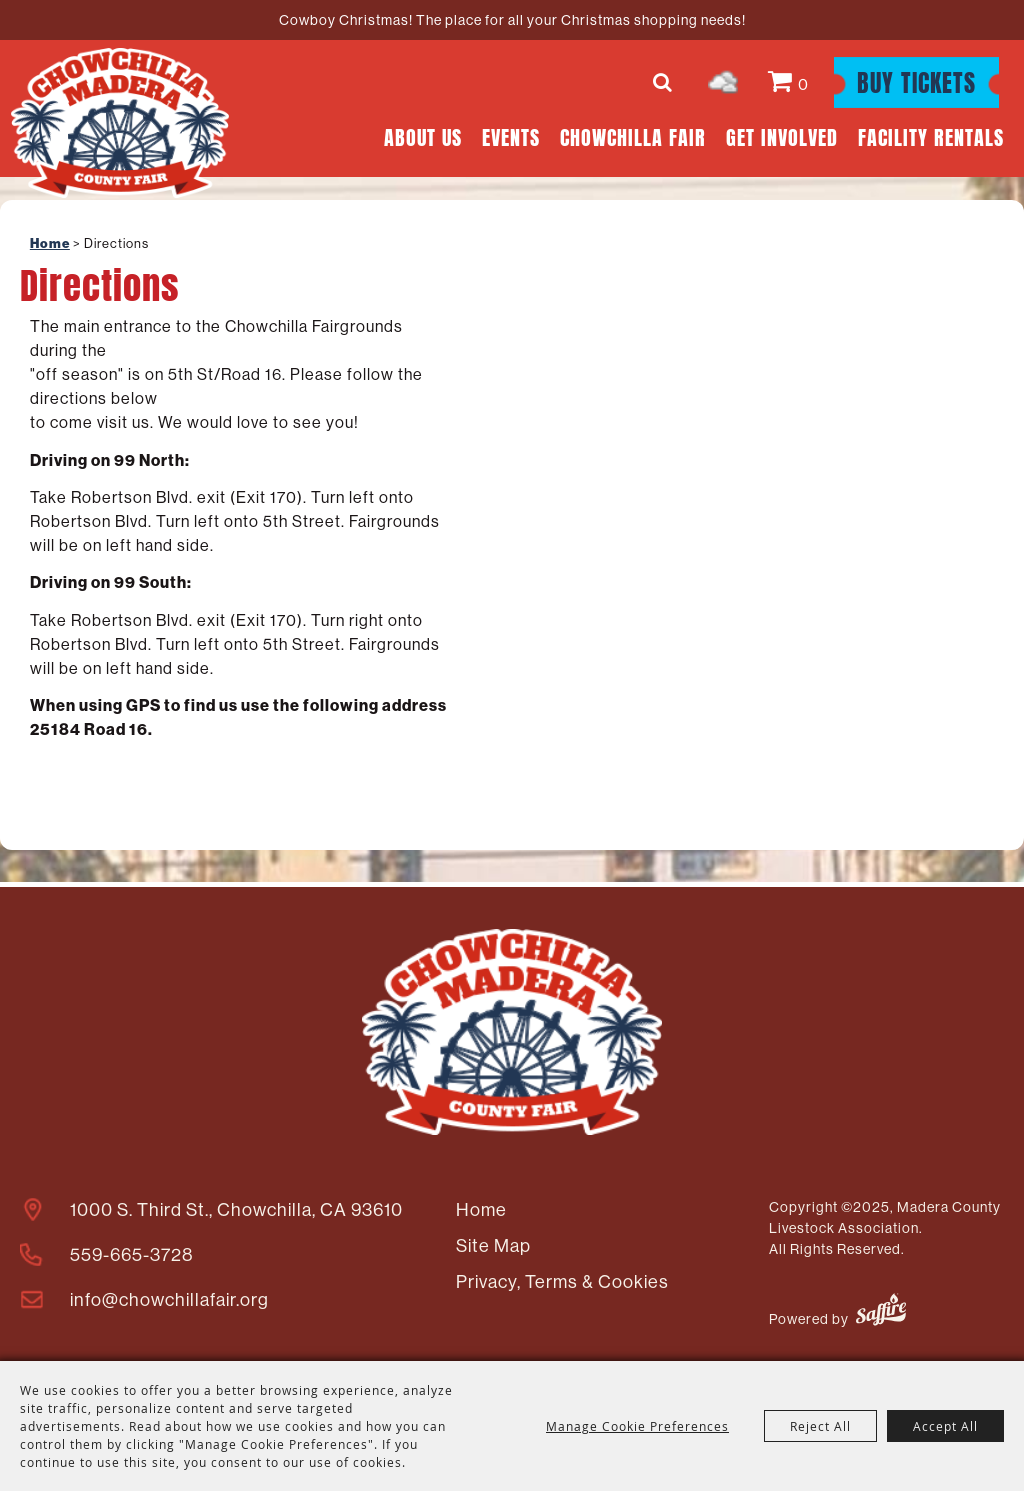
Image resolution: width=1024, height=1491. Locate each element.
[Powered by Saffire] (881, 1312)
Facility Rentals (931, 135)
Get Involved (782, 135)
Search (665, 82)
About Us (423, 135)
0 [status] (803, 84)
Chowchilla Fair (633, 135)
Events (511, 135)
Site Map (493, 1245)
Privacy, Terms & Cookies (562, 1281)
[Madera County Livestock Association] (120, 123)
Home (50, 243)
